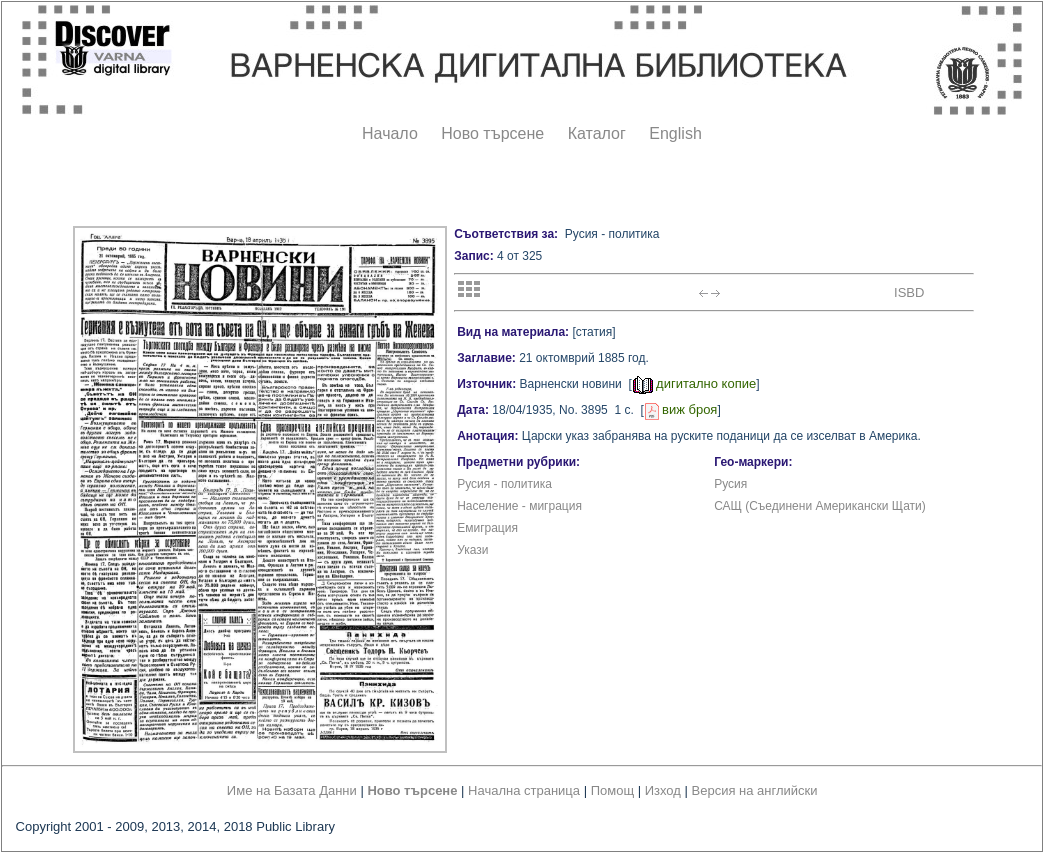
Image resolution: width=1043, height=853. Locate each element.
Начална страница (524, 790)
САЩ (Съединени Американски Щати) (820, 506)
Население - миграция (519, 506)
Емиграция (487, 528)
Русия (730, 484)
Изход (663, 790)
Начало (390, 133)
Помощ (612, 790)
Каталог (597, 133)
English (675, 133)
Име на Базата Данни (292, 790)
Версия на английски (755, 790)
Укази (472, 550)
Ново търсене (492, 133)
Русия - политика (504, 484)
